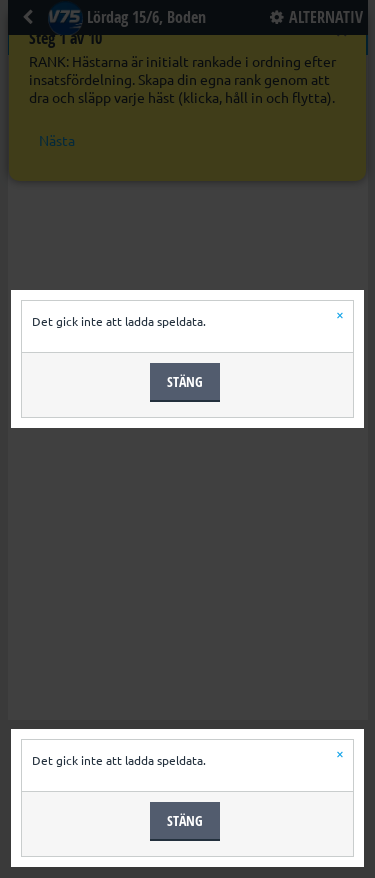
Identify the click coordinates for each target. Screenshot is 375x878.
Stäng (185, 381)
